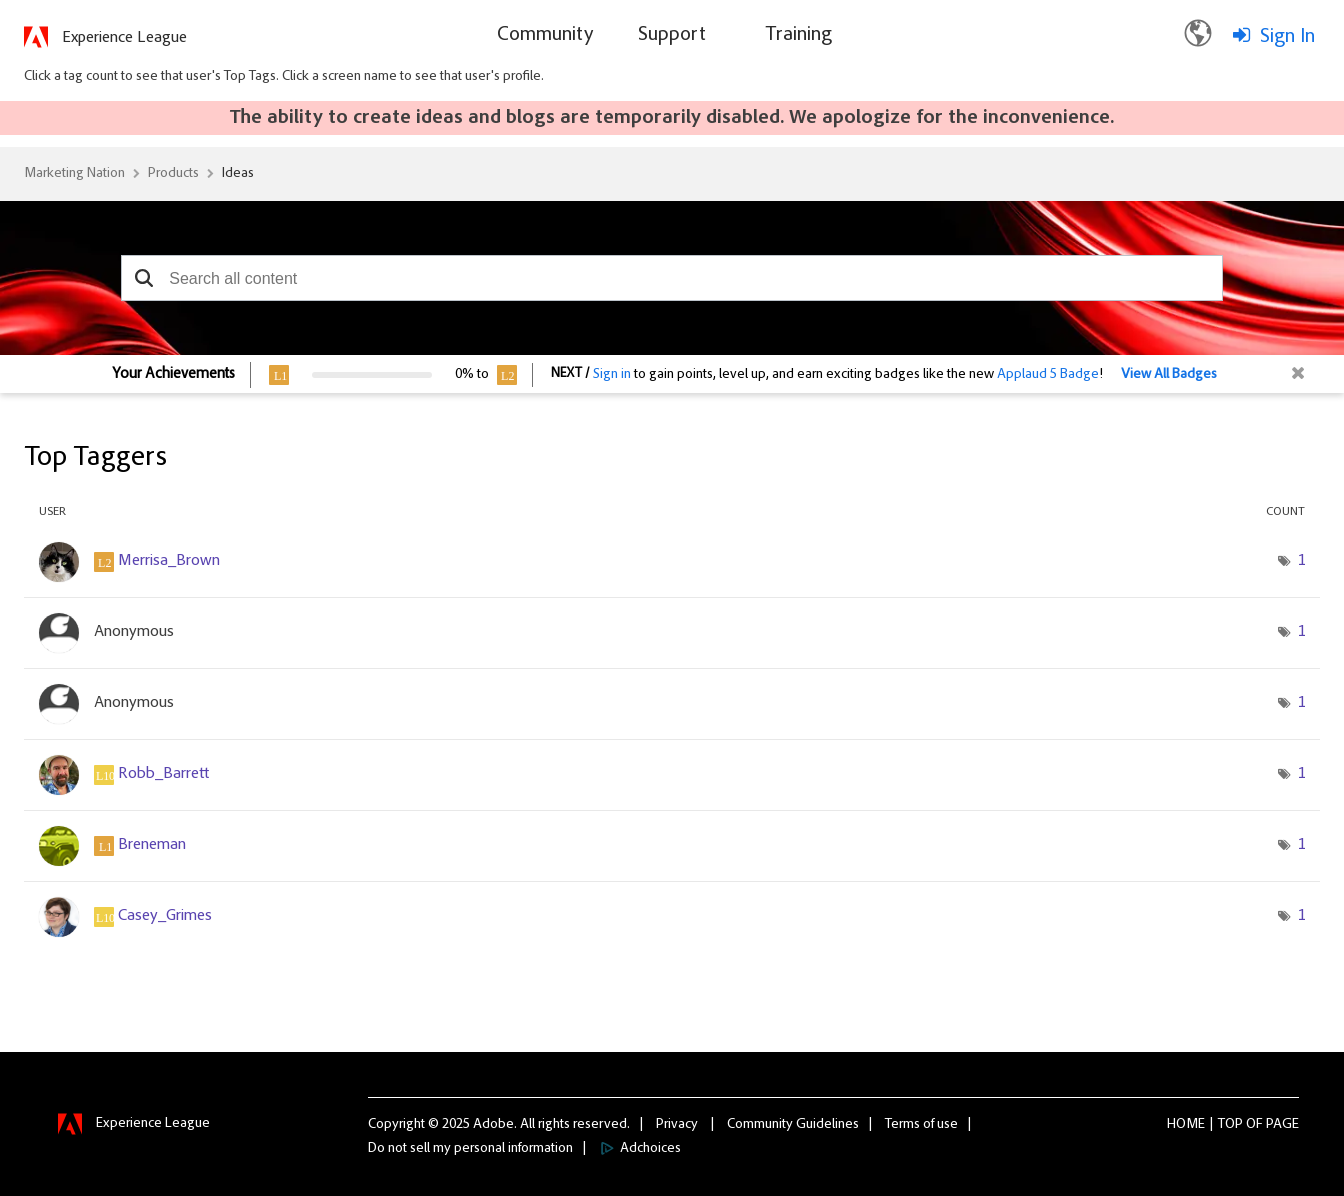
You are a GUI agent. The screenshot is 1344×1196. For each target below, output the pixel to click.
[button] (143, 278)
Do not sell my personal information (470, 1149)
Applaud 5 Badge (1048, 375)
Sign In (1287, 37)
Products (173, 174)
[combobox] (672, 278)
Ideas (238, 174)
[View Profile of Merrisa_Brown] (169, 561)
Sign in (612, 375)
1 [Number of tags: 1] (1301, 561)
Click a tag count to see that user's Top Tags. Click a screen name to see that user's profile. (284, 77)
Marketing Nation (74, 174)
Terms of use (921, 1125)
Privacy (677, 1125)
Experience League (124, 38)
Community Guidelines (793, 1125)
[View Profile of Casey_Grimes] (165, 916)
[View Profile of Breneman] (152, 845)
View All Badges (1169, 375)
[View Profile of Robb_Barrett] (163, 774)
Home (1186, 1125)
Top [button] (1230, 1125)
